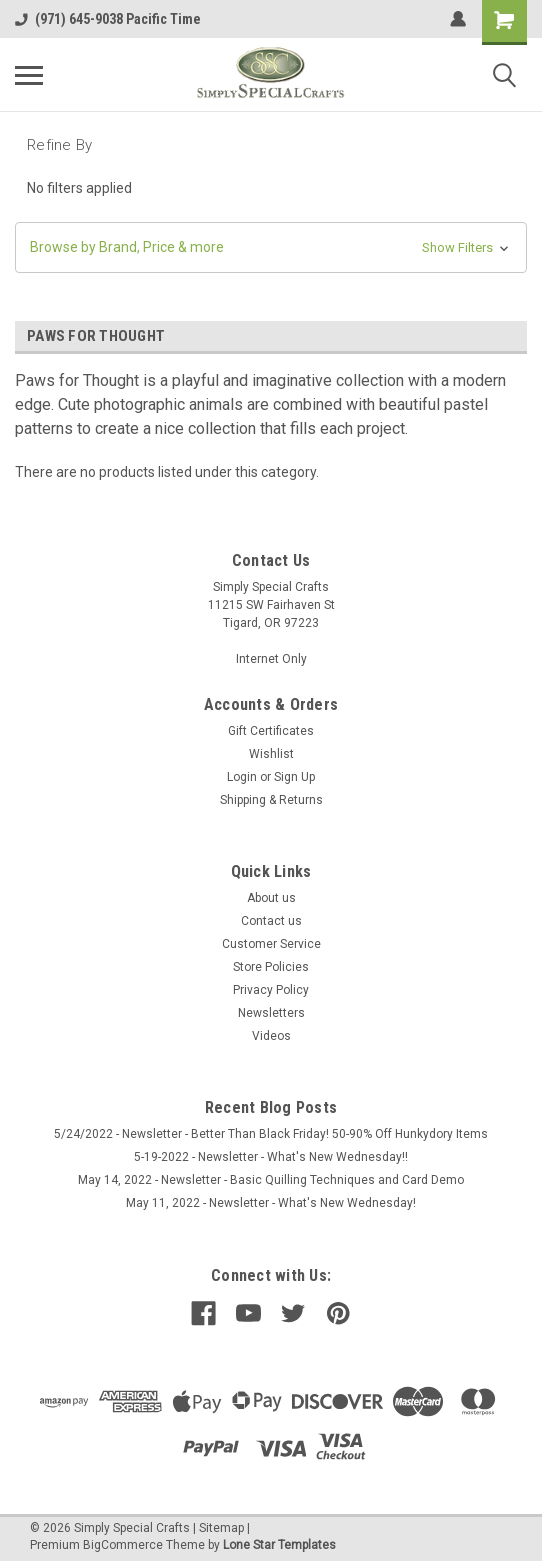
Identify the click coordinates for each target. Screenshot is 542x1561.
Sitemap (221, 1528)
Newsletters (271, 1013)
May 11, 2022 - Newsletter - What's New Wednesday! (271, 1203)
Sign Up (294, 777)
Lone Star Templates (279, 1545)
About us (271, 898)
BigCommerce (123, 1545)
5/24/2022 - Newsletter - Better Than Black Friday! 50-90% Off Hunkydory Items (271, 1134)
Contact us (271, 921)
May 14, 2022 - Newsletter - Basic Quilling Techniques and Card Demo (271, 1180)
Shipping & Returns (271, 800)
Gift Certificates (271, 731)
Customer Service (271, 944)
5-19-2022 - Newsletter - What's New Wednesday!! (271, 1157)
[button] (271, 247)
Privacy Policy (271, 990)
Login (242, 777)
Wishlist (271, 754)
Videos (271, 1036)
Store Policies (271, 967)
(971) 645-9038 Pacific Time (108, 19)
